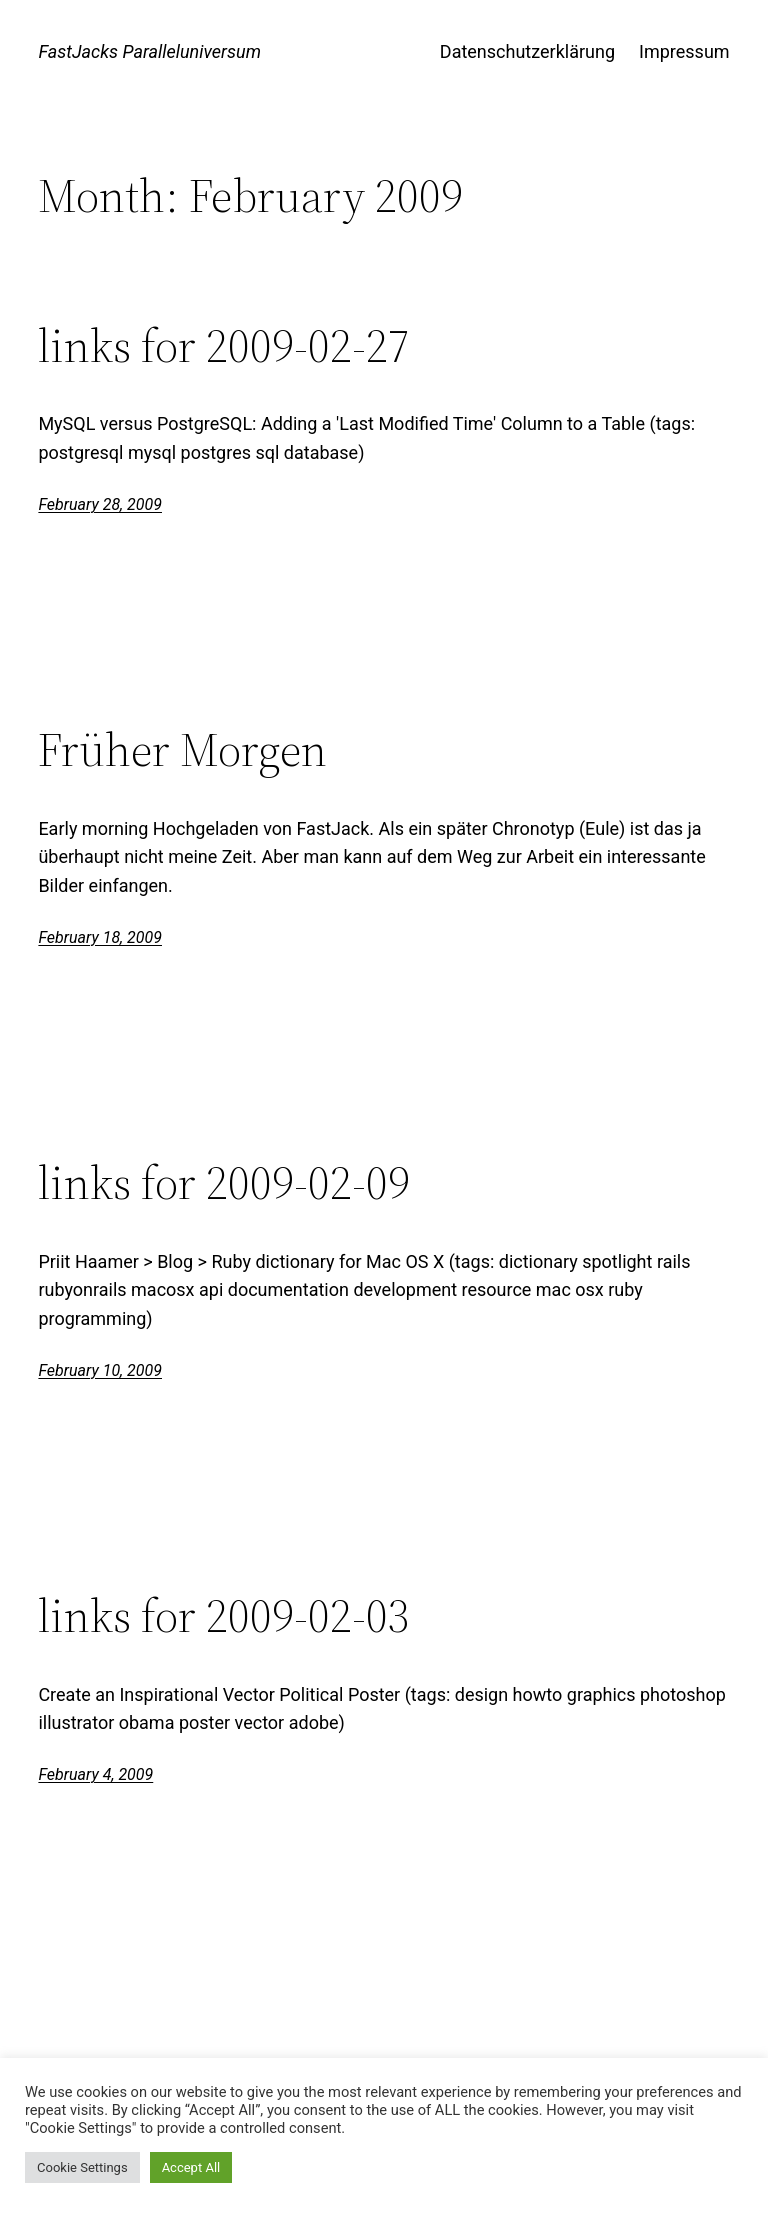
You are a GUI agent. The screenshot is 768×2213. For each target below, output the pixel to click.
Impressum (684, 51)
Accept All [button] (191, 2167)
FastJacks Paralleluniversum (149, 51)
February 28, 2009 (100, 504)
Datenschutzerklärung (527, 51)
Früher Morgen (182, 749)
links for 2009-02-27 (224, 345)
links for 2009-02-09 (224, 1182)
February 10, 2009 (100, 1370)
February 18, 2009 (100, 937)
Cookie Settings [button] (82, 2167)
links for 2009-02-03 (224, 1615)
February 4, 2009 (95, 1774)
